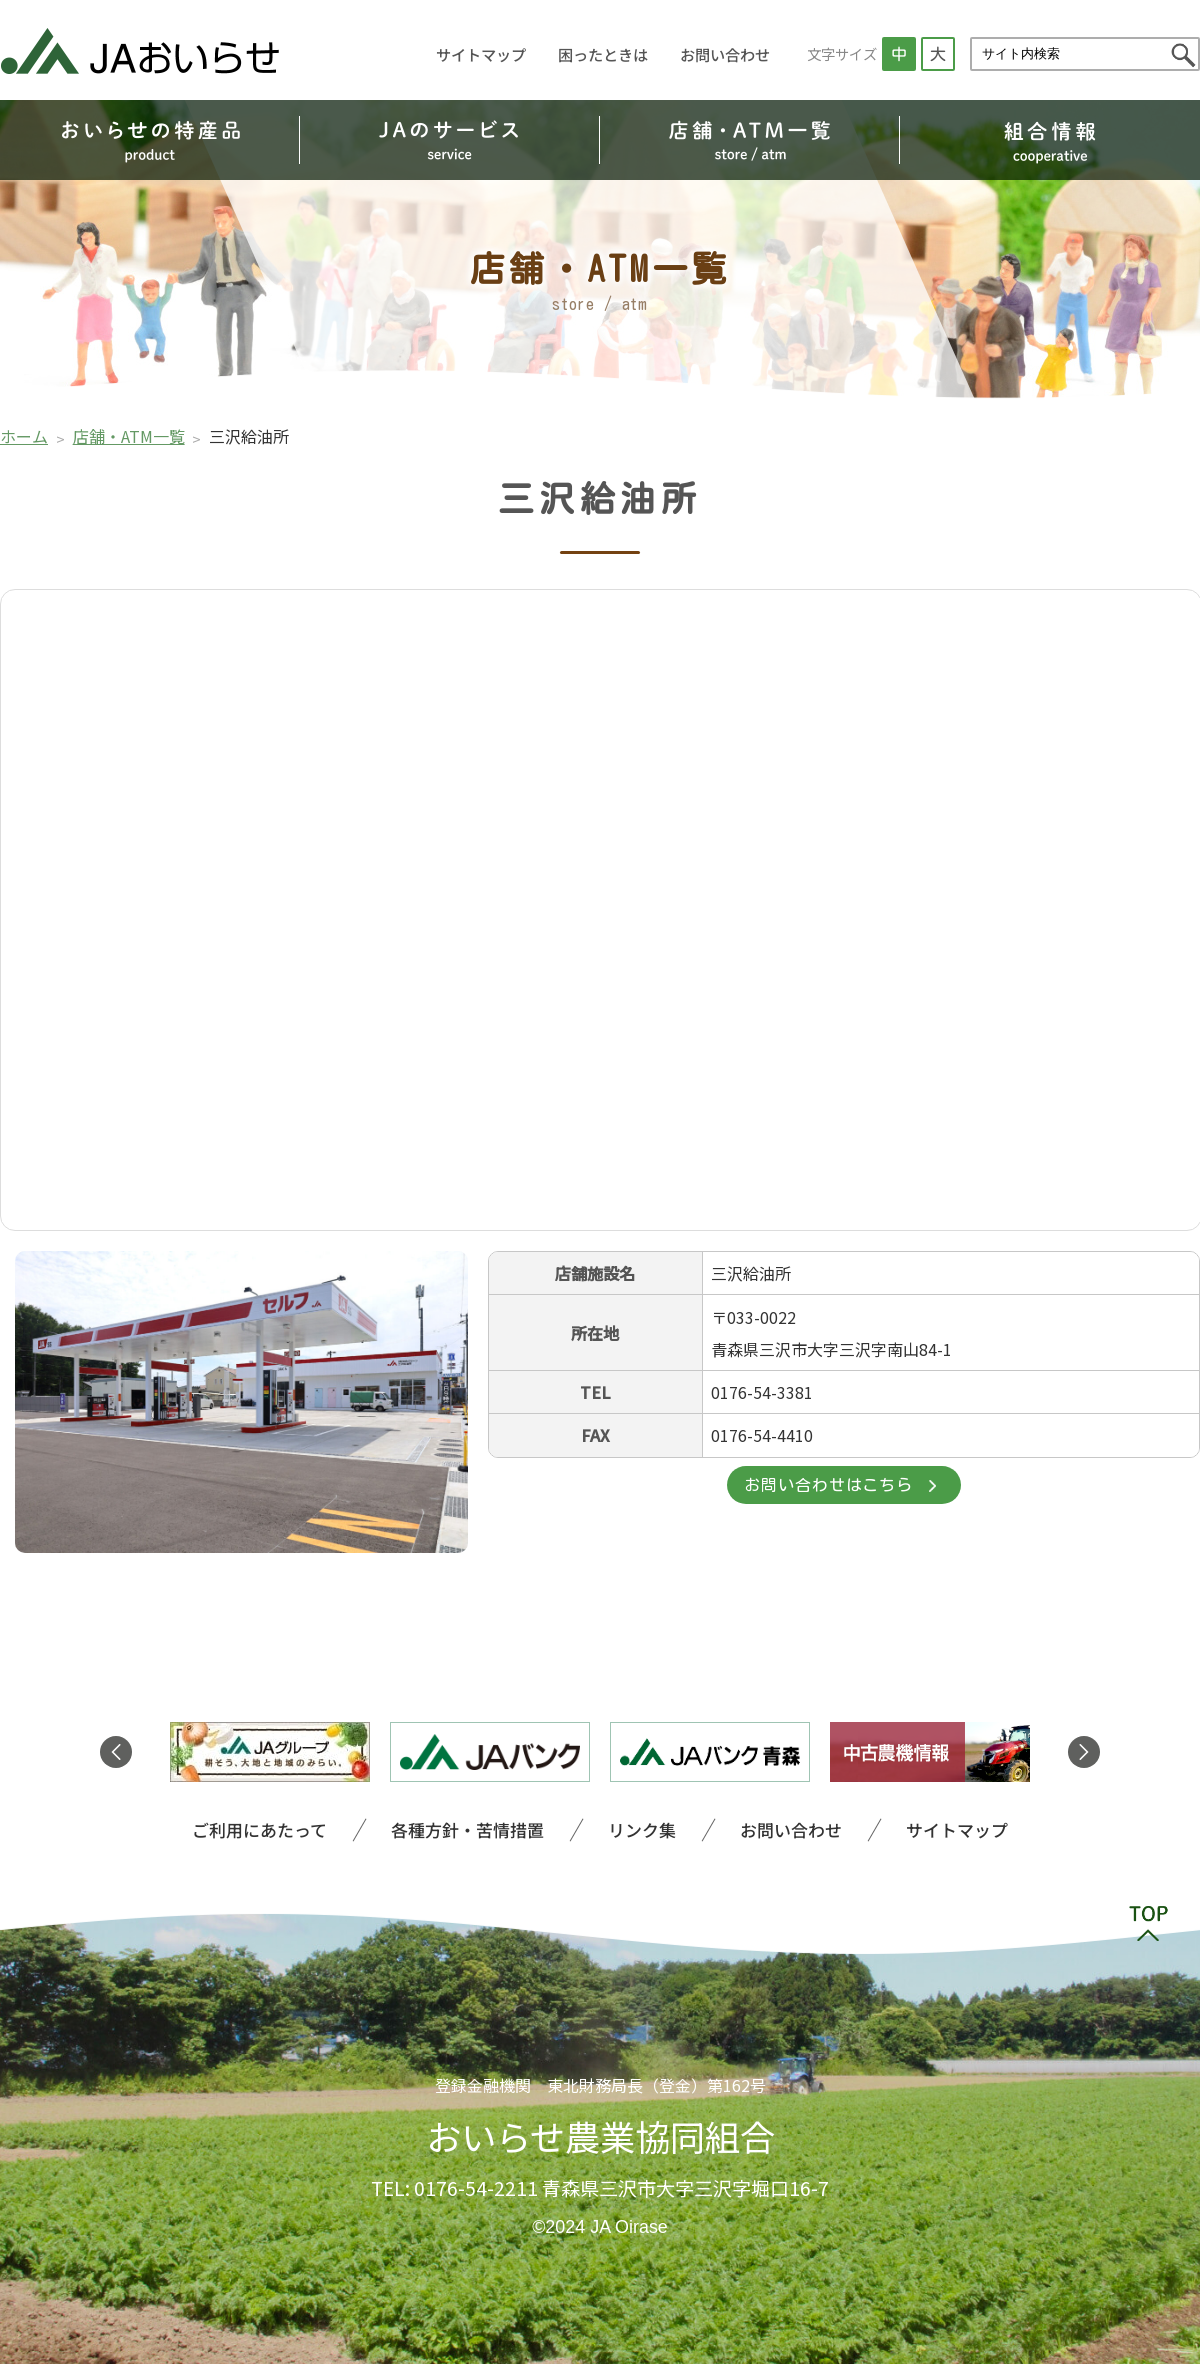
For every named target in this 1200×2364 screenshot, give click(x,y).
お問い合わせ (725, 54)
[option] (270, 1752)
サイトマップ (482, 54)
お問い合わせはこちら (828, 1488)
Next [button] (1084, 1752)
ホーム (24, 436)
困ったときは (603, 54)
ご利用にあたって (231, 1828)
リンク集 (644, 1828)
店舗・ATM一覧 (129, 436)
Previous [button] (116, 1752)
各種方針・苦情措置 (456, 1828)
